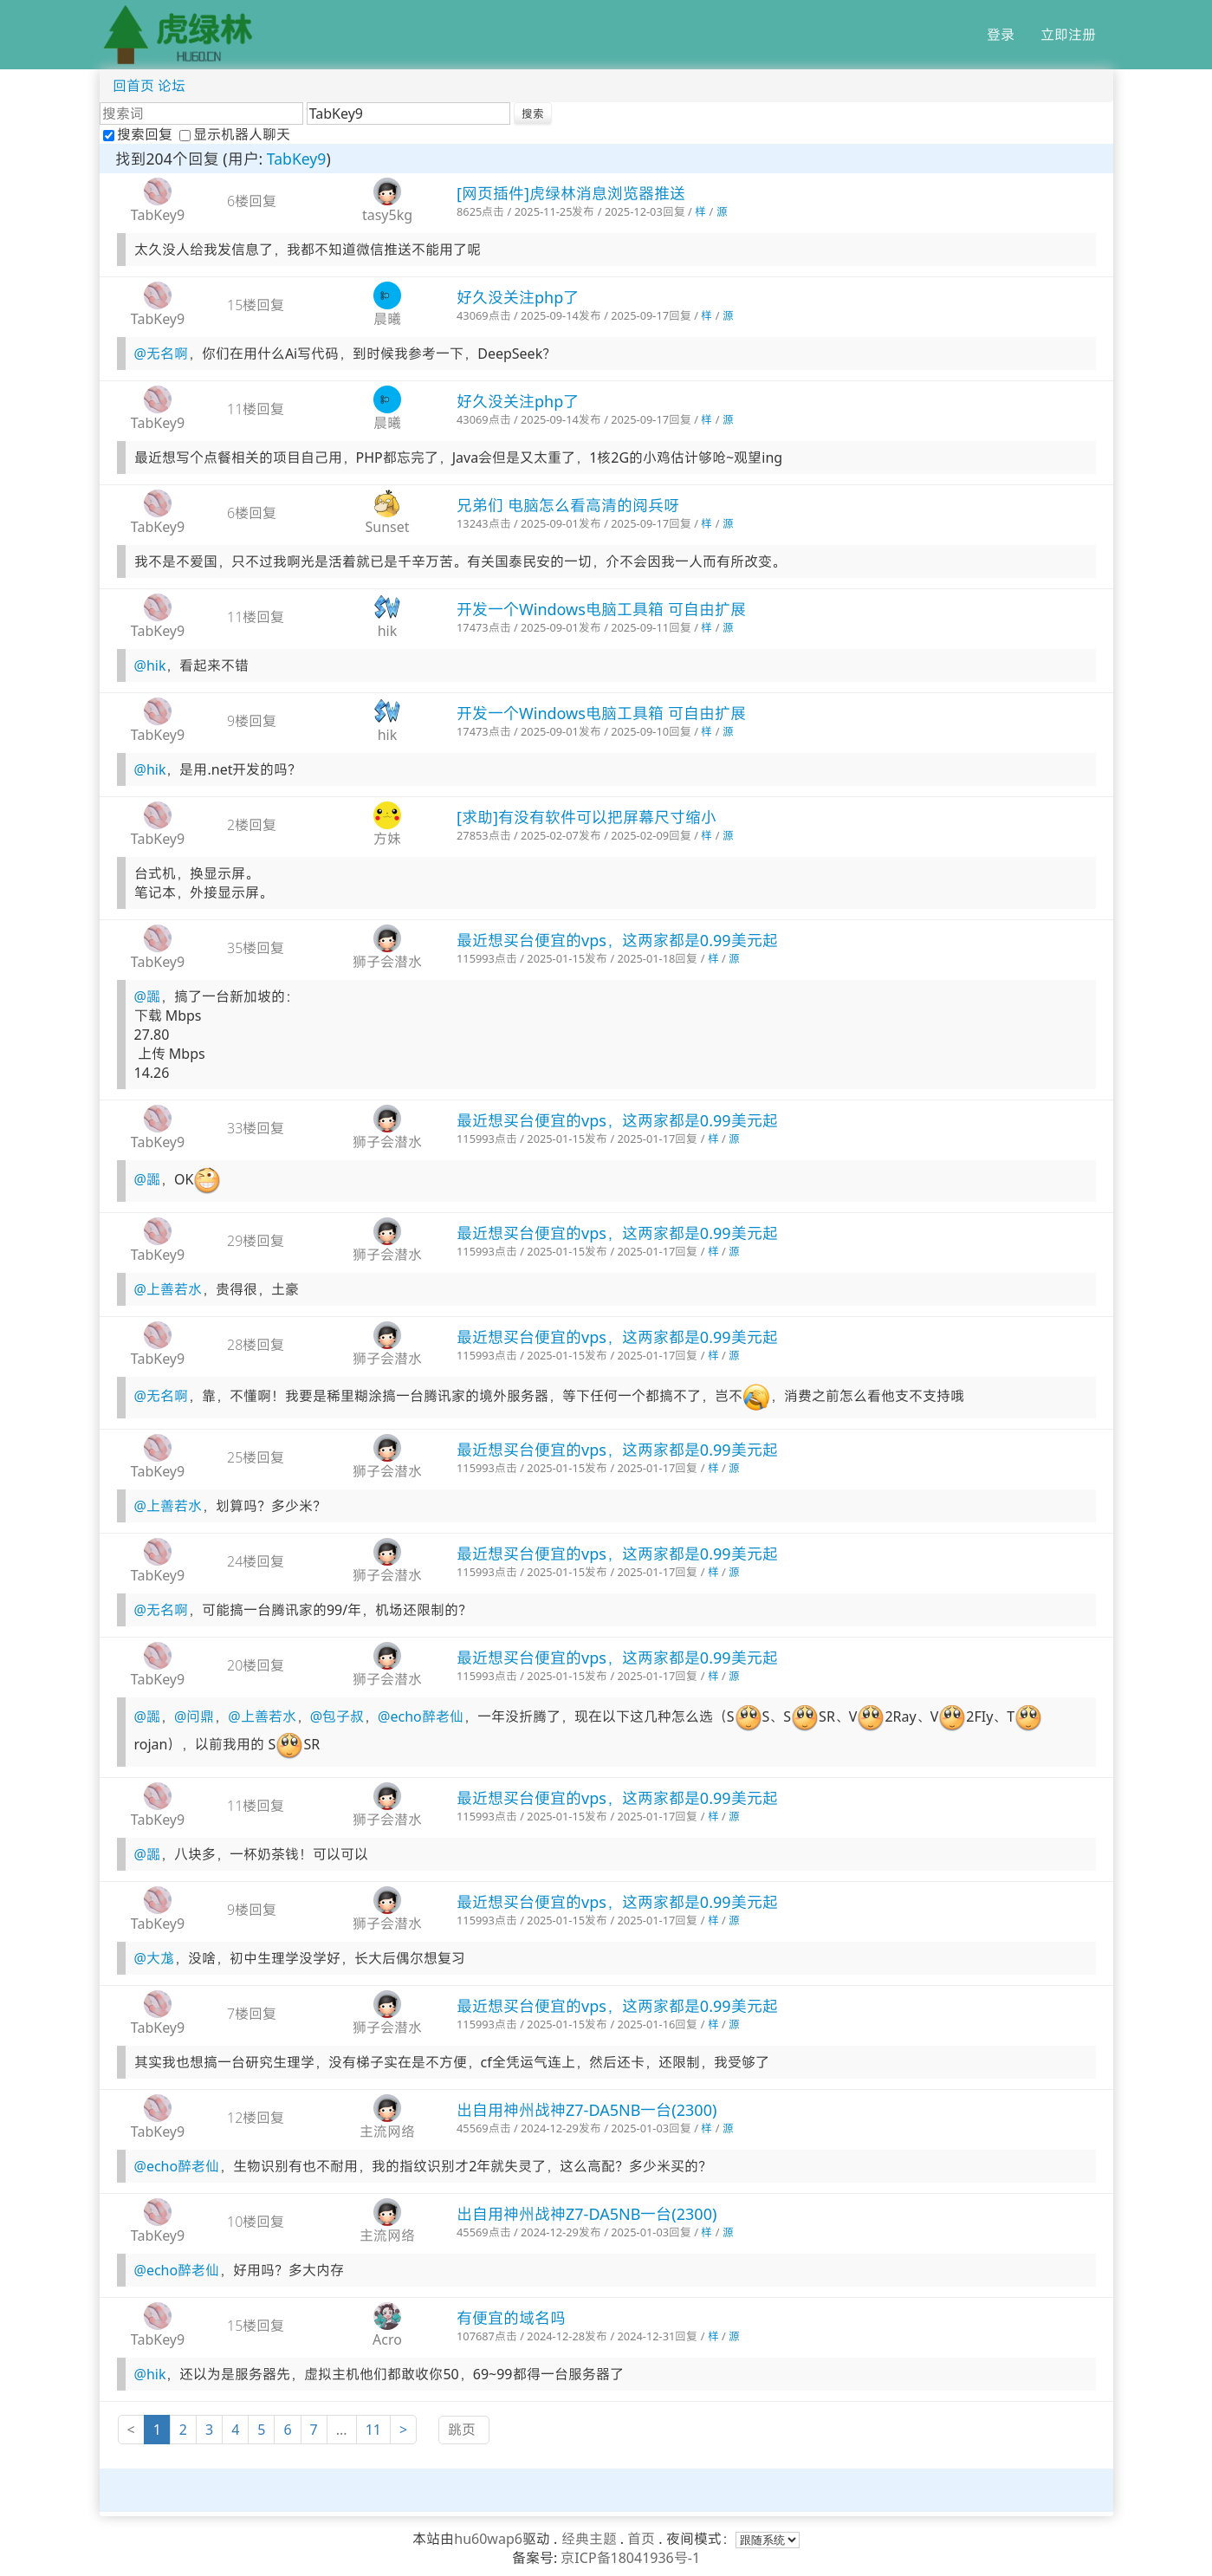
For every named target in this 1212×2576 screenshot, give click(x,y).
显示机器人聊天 (234, 134)
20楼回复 (255, 1665)
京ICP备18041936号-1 (630, 2557)
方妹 (387, 838)
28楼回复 (255, 1344)
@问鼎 (194, 1717)
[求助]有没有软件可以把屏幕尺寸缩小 (586, 817)
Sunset (387, 526)
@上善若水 (168, 1289)
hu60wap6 (488, 2538)
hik (388, 630)
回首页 (133, 85)
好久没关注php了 (518, 297)
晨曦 (387, 318)
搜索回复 (139, 134)
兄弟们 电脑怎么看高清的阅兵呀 (568, 505)
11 (373, 2429)
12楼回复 (255, 2117)
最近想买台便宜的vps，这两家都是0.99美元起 (617, 940)
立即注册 (1068, 34)
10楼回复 (255, 2221)
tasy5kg (387, 214)
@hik (150, 665)
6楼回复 (251, 201)
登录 (1000, 34)
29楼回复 (255, 1240)
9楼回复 (251, 720)
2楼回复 (251, 824)
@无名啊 (161, 353)
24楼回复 (255, 1561)
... (341, 2429)
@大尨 (154, 1958)
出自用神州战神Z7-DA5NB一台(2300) (586, 2109)
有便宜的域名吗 (511, 2317)
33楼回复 (255, 1128)
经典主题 (589, 2538)
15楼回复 (255, 305)
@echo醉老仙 (420, 1717)
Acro (387, 2339)
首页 (641, 2538)
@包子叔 (337, 1717)
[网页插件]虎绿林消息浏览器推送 (571, 193)
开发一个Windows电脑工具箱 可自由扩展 (601, 609)
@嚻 (147, 996)
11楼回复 (255, 409)
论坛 (171, 85)
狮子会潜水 (387, 961)
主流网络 (387, 2131)
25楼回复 (255, 1457)
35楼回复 (255, 947)
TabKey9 (297, 158)
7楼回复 (251, 2013)
